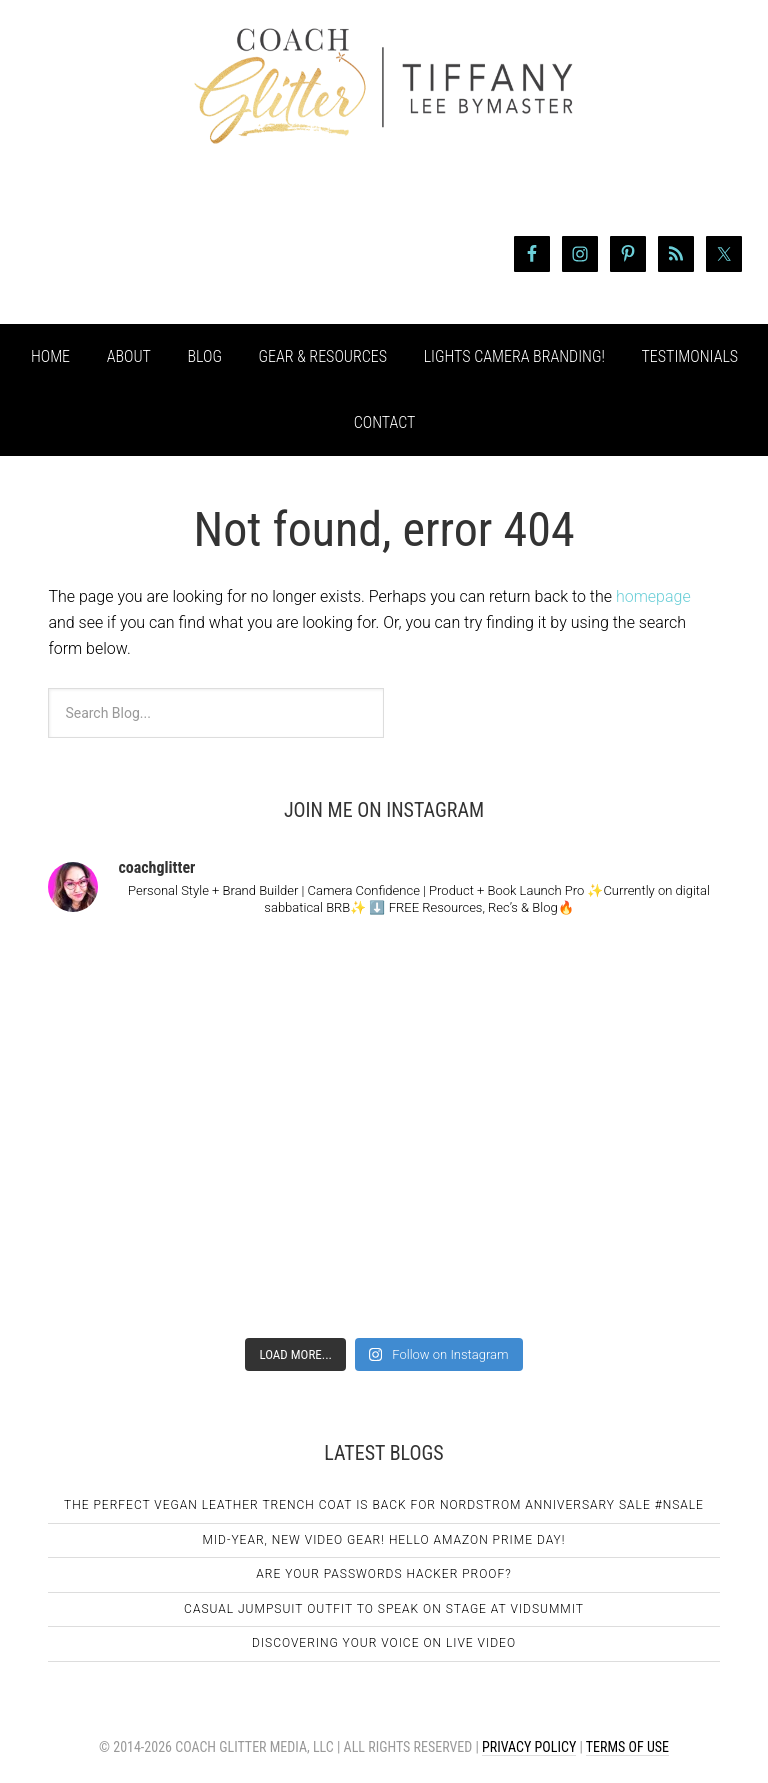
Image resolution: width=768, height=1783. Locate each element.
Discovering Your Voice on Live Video (384, 1643)
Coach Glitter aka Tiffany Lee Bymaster (384, 128)
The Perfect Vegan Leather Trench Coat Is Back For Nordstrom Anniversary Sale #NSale (384, 1505)
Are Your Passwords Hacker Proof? (383, 1574)
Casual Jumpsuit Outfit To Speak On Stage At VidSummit (384, 1609)
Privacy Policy (529, 1747)
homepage (653, 596)
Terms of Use (627, 1747)
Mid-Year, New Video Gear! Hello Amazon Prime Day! (384, 1540)
